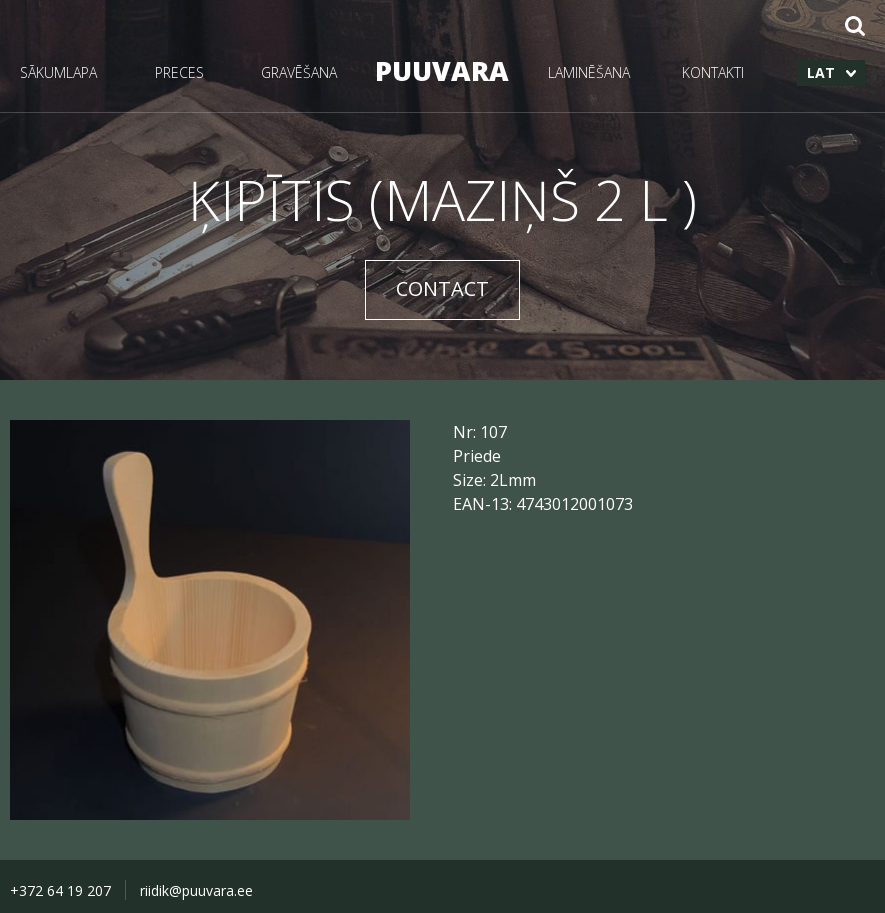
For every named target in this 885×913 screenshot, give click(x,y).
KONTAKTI (713, 72)
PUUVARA (442, 70)
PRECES (179, 72)
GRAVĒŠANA (299, 72)
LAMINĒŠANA (589, 72)
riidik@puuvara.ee (196, 890)
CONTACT (442, 288)
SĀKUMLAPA (58, 72)
